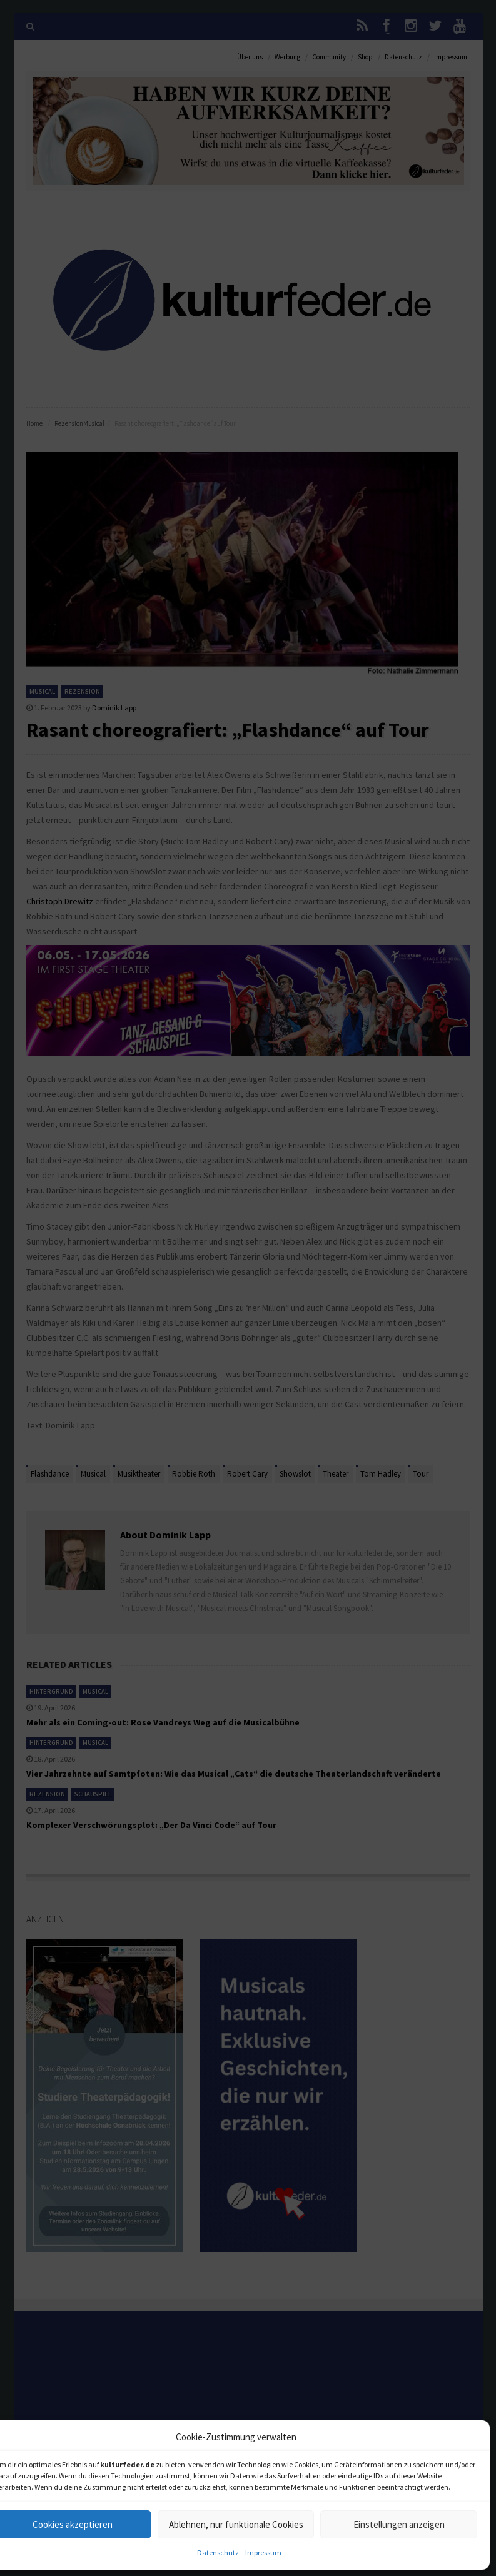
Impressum (263, 2552)
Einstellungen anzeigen (399, 2524)
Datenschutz (218, 2552)
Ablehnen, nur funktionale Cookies (236, 2524)
